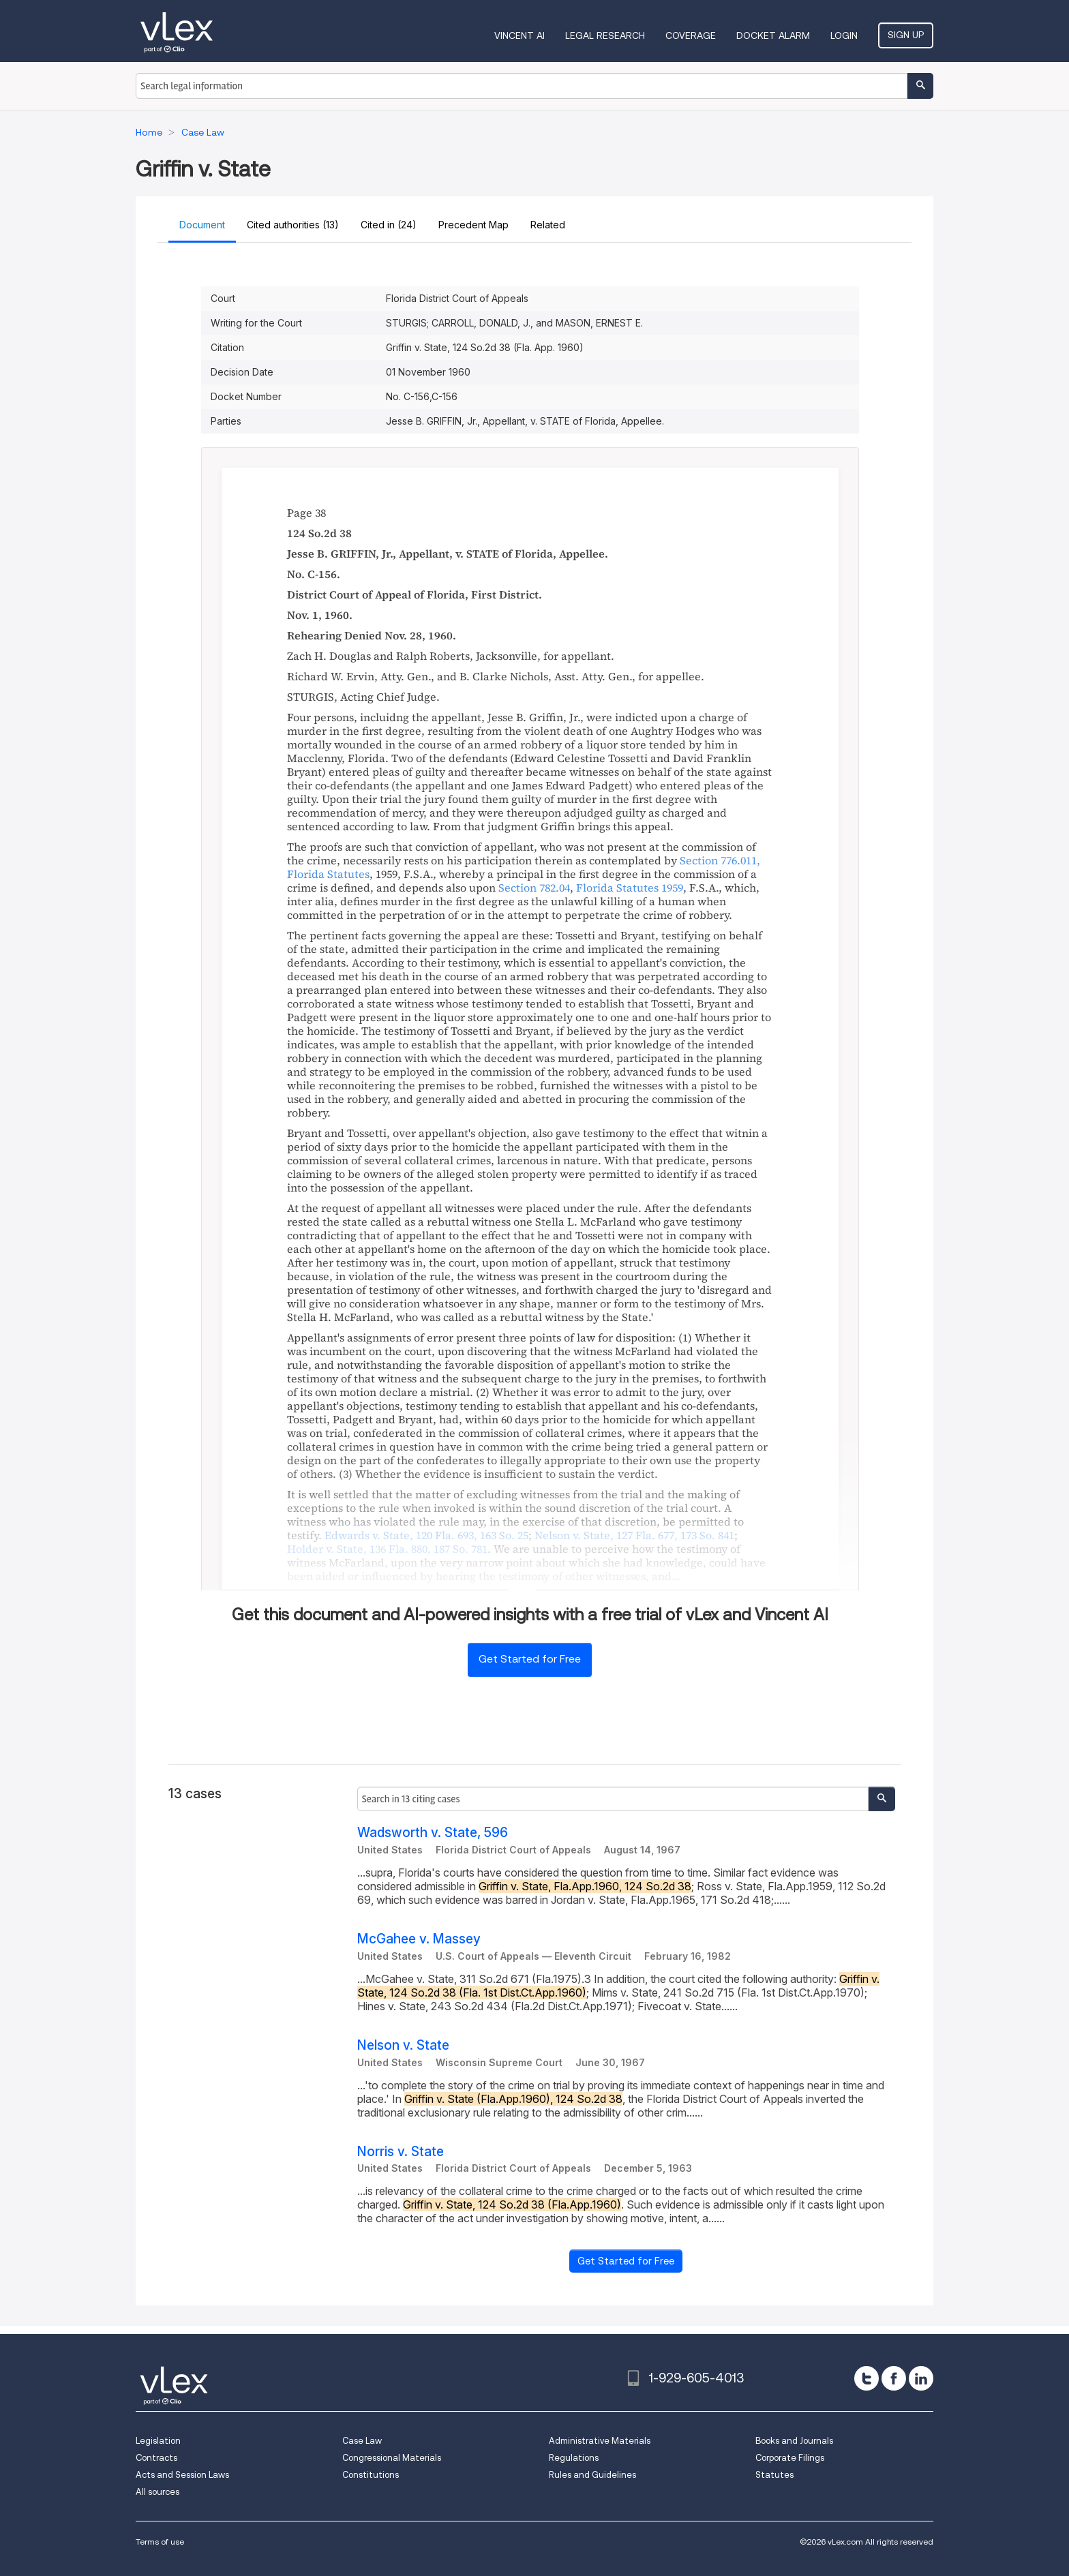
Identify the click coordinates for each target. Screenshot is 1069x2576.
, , (426, 1535)
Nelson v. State (403, 2045)
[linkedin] (921, 2378)
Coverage (690, 35)
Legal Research (605, 35)
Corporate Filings (789, 2458)
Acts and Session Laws (182, 2475)
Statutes (774, 2475)
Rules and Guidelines (592, 2475)
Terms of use (160, 2541)
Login (844, 35)
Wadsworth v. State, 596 (432, 1832)
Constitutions (370, 2475)
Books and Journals (794, 2441)
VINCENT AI (519, 35)
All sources (157, 2492)
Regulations (574, 2458)
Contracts (156, 2458)
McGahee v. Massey (419, 1939)
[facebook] (894, 2378)
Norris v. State (400, 2152)
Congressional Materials (391, 2458)
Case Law (362, 2441)
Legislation (158, 2441)
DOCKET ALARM (773, 35)
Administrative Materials (599, 2441)
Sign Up (906, 34)
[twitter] (866, 2378)
